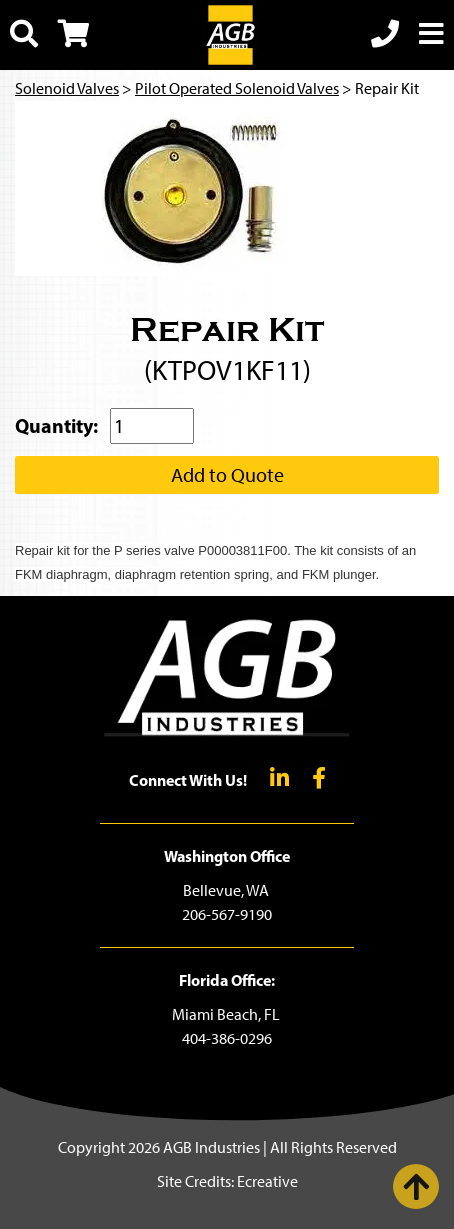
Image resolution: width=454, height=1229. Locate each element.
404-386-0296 (227, 1038)
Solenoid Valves (67, 88)
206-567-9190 (227, 914)
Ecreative (267, 1181)
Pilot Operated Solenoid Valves (237, 88)
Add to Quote (227, 475)
